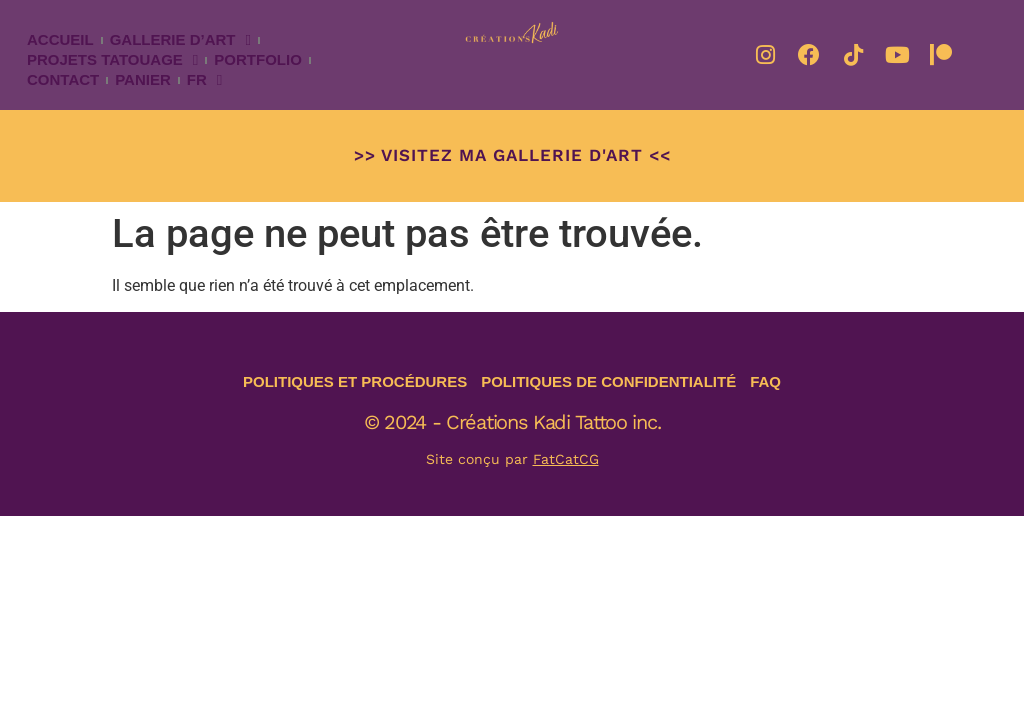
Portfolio (258, 59)
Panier (143, 79)
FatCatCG (566, 459)
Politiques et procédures (355, 381)
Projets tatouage (112, 60)
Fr (204, 80)
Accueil (60, 39)
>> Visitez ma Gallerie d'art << (512, 155)
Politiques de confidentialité (608, 381)
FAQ (765, 381)
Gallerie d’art (180, 40)
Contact (63, 79)
